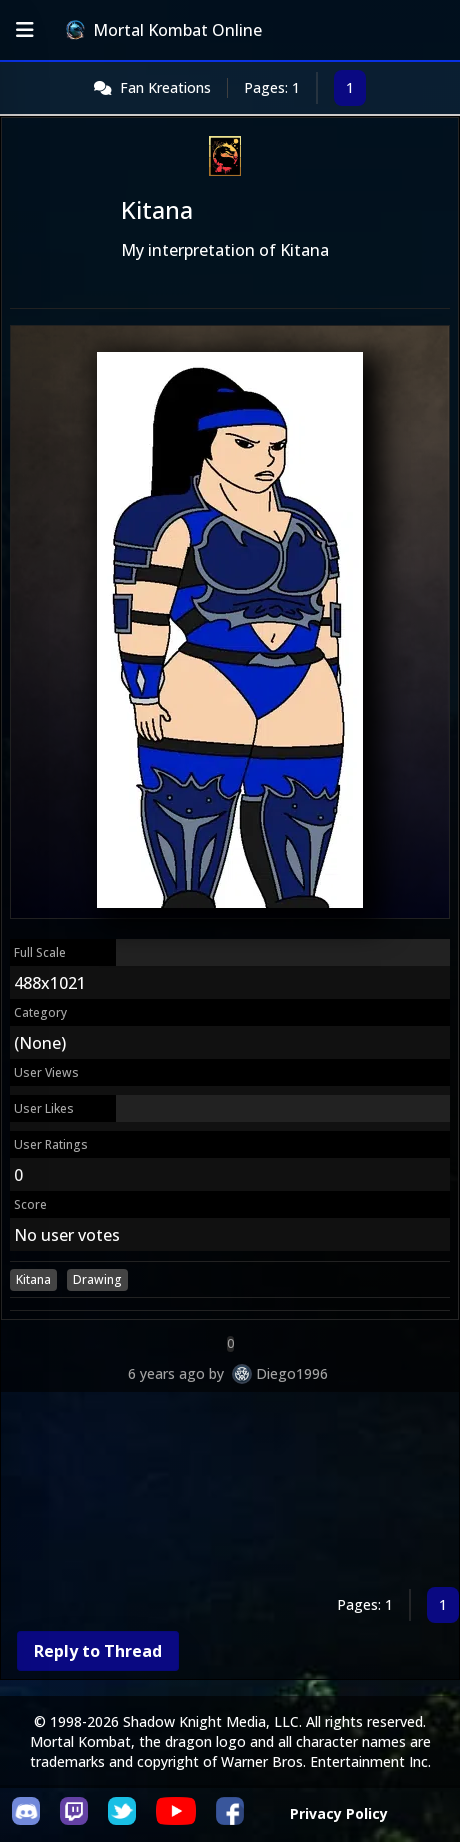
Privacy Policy (339, 1813)
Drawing (97, 1279)
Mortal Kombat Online (164, 30)
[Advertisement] (230, 1493)
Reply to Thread (98, 1651)
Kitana (33, 1279)
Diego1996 (292, 1373)
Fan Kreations (165, 87)
